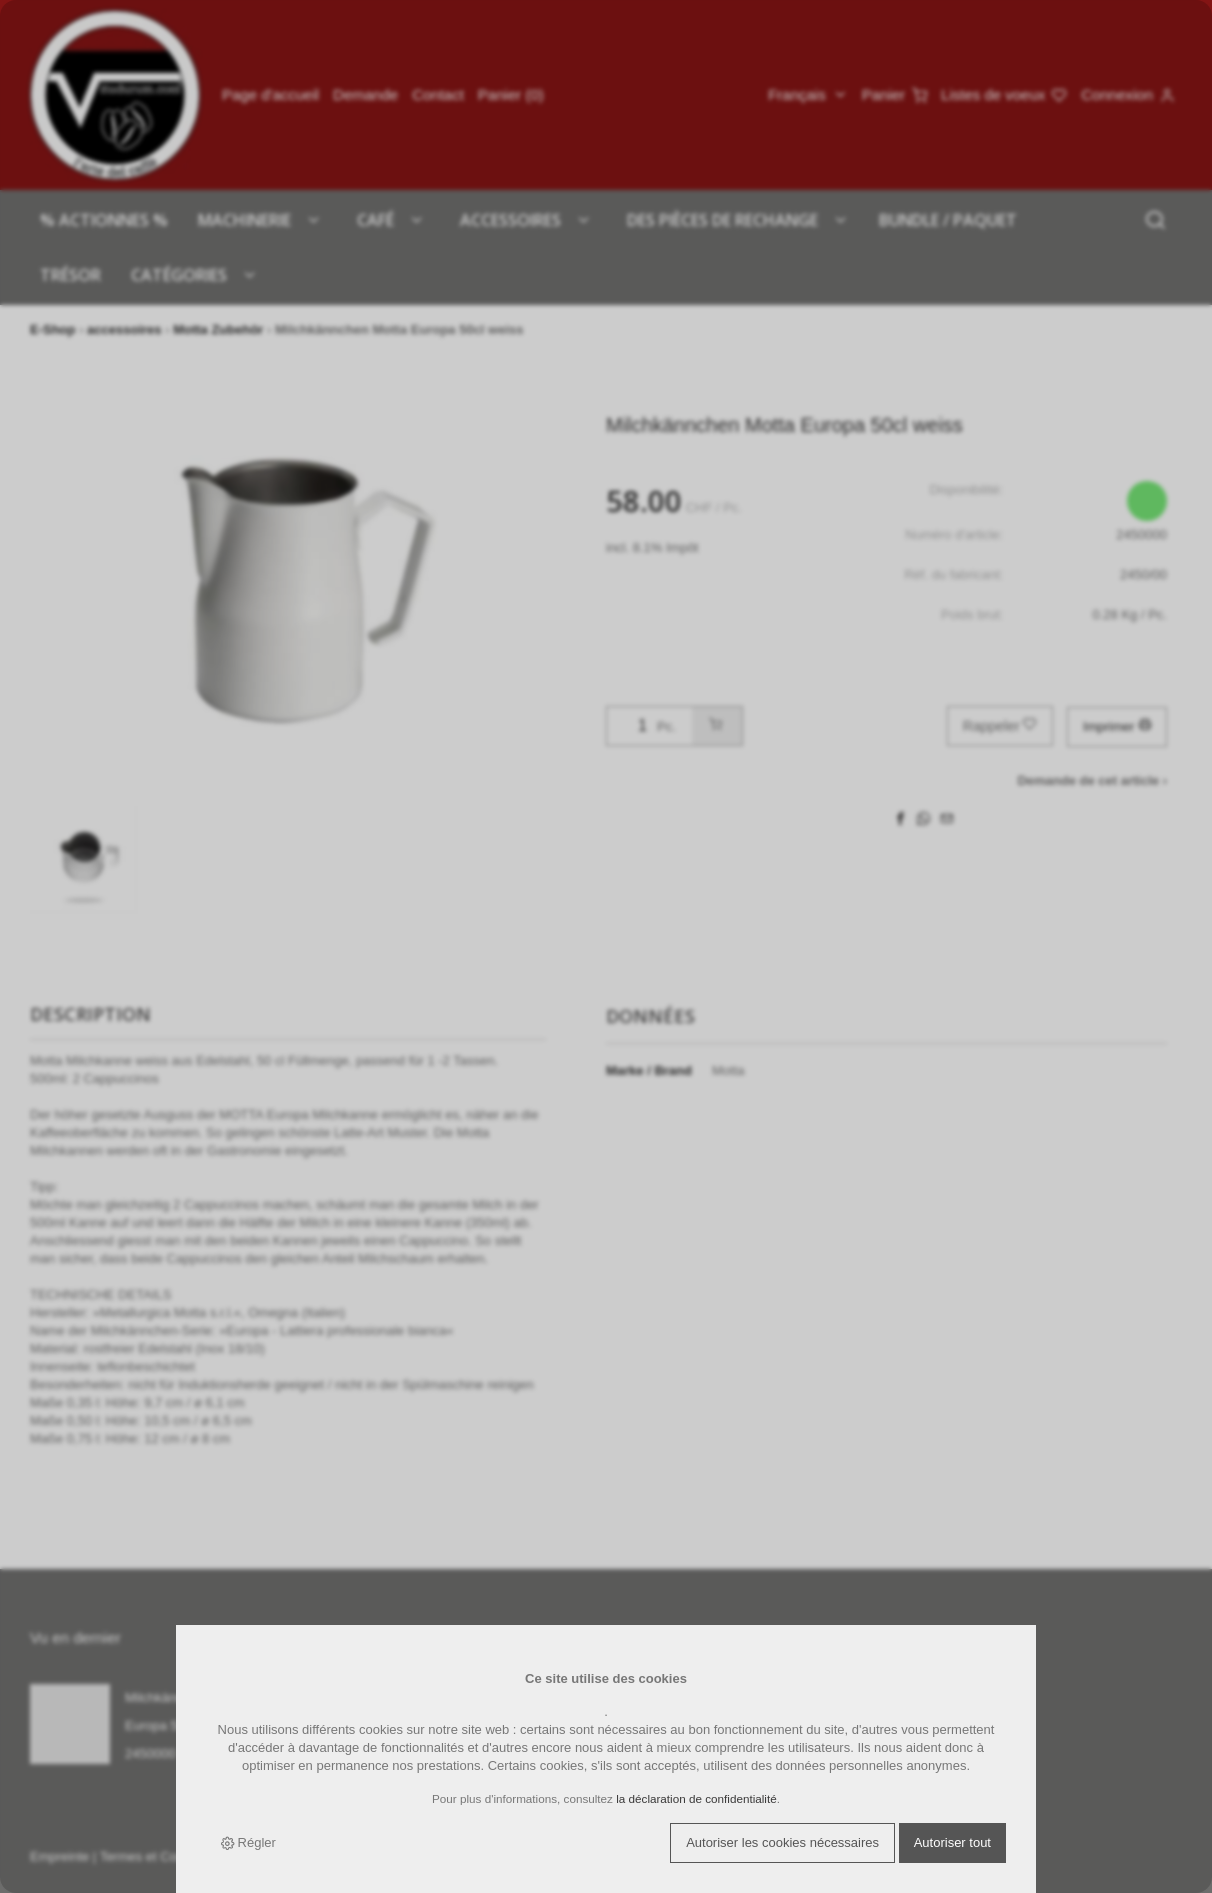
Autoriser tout (952, 1842)
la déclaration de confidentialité (696, 1798)
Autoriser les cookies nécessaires (782, 1842)
